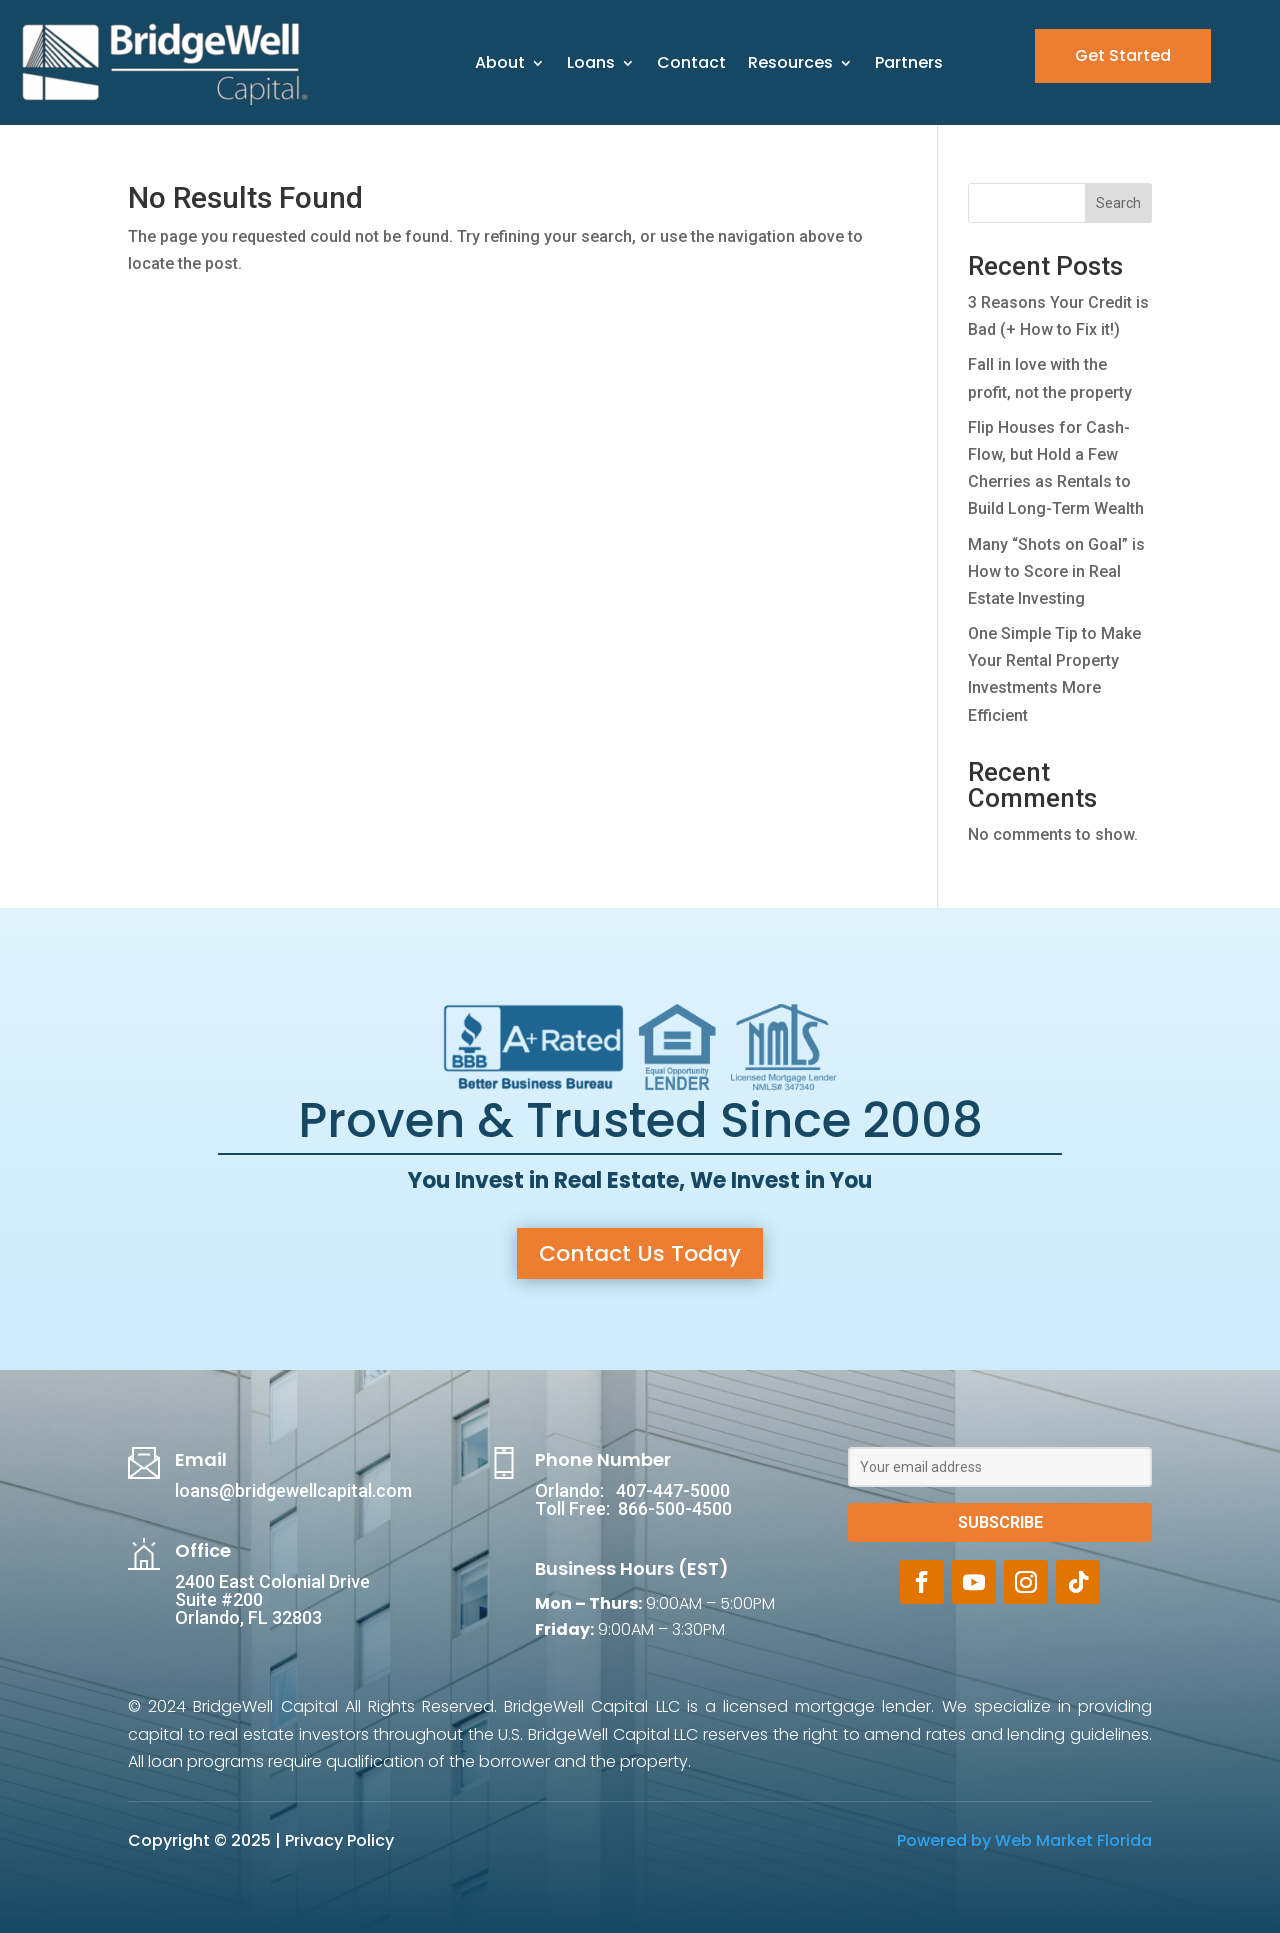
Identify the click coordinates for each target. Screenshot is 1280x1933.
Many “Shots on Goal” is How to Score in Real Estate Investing (1056, 571)
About (500, 62)
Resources (790, 62)
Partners (909, 62)
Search (1118, 203)
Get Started (1123, 55)
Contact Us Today (640, 1253)
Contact (691, 62)
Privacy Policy (339, 1840)
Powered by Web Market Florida (1024, 1840)
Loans (591, 62)
